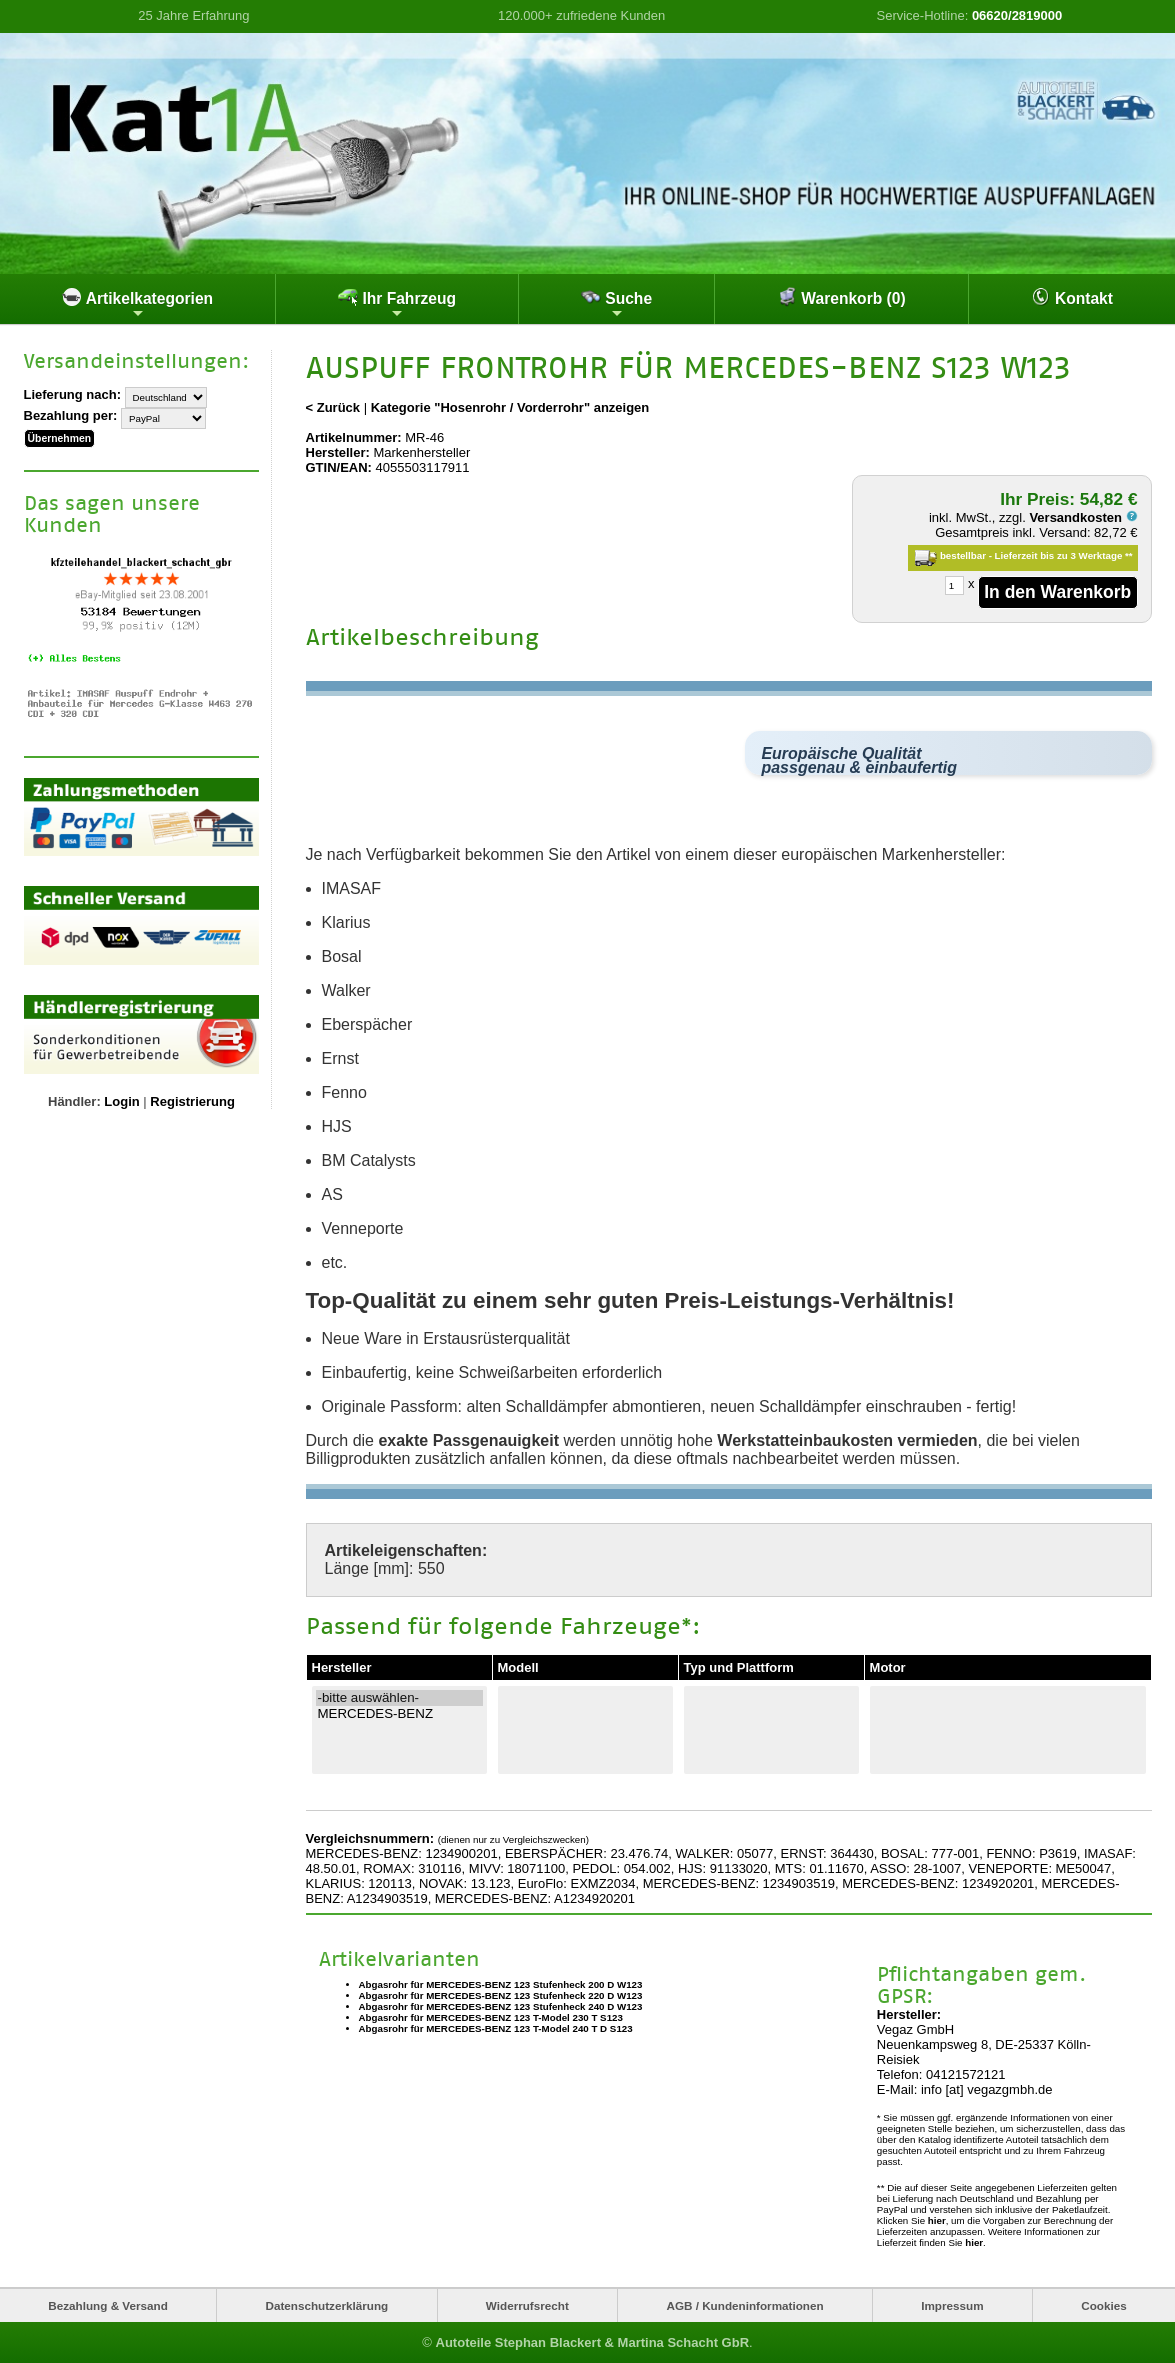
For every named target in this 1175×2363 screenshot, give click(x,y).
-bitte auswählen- (399, 1697)
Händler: (74, 1100)
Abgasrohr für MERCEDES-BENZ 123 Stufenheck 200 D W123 (501, 1984)
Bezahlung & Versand (108, 2304)
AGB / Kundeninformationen (744, 2304)
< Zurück (333, 407)
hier (937, 2219)
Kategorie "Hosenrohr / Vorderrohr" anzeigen (510, 407)
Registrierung (192, 1100)
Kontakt (1072, 297)
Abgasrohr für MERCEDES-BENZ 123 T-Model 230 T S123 (491, 2017)
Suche (616, 304)
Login (121, 1100)
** (1129, 555)
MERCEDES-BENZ (399, 1713)
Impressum (952, 2304)
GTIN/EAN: (339, 467)
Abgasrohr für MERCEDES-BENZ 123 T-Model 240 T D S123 (496, 2028)
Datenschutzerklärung (326, 2304)
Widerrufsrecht (527, 2304)
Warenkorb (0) (841, 297)
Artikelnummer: (354, 437)
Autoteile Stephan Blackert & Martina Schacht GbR (593, 2342)
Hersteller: (338, 452)
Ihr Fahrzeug (397, 304)
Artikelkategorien (137, 304)
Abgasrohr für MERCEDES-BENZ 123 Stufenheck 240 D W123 (501, 2006)
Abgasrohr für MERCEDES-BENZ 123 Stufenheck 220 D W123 (501, 1995)
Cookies (1103, 2304)
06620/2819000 (1017, 15)
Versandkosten (1083, 517)
